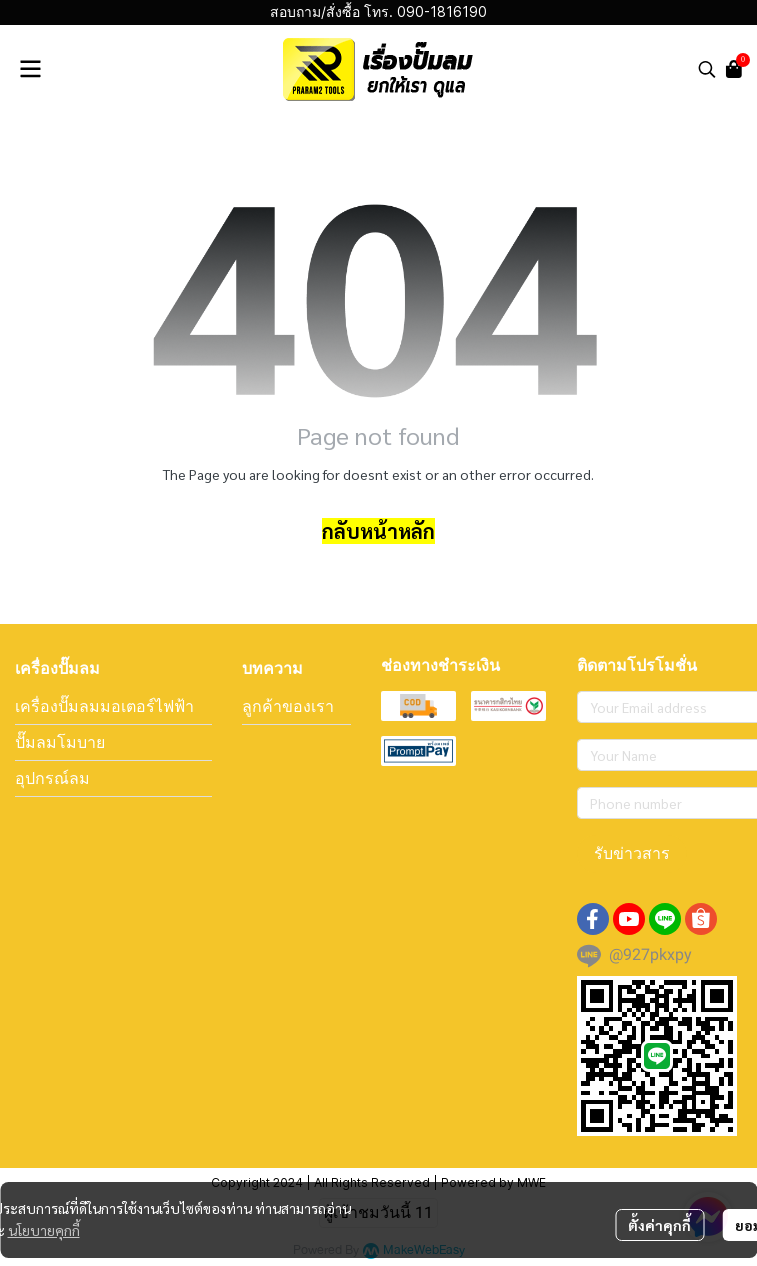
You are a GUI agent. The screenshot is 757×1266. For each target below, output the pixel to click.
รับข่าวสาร (632, 853)
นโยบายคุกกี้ (44, 1230)
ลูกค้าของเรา (288, 706)
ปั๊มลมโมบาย (60, 742)
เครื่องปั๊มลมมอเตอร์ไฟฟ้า (104, 706)
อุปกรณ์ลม (52, 778)
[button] (707, 69)
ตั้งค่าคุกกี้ (659, 1225)
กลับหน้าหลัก (378, 531)
